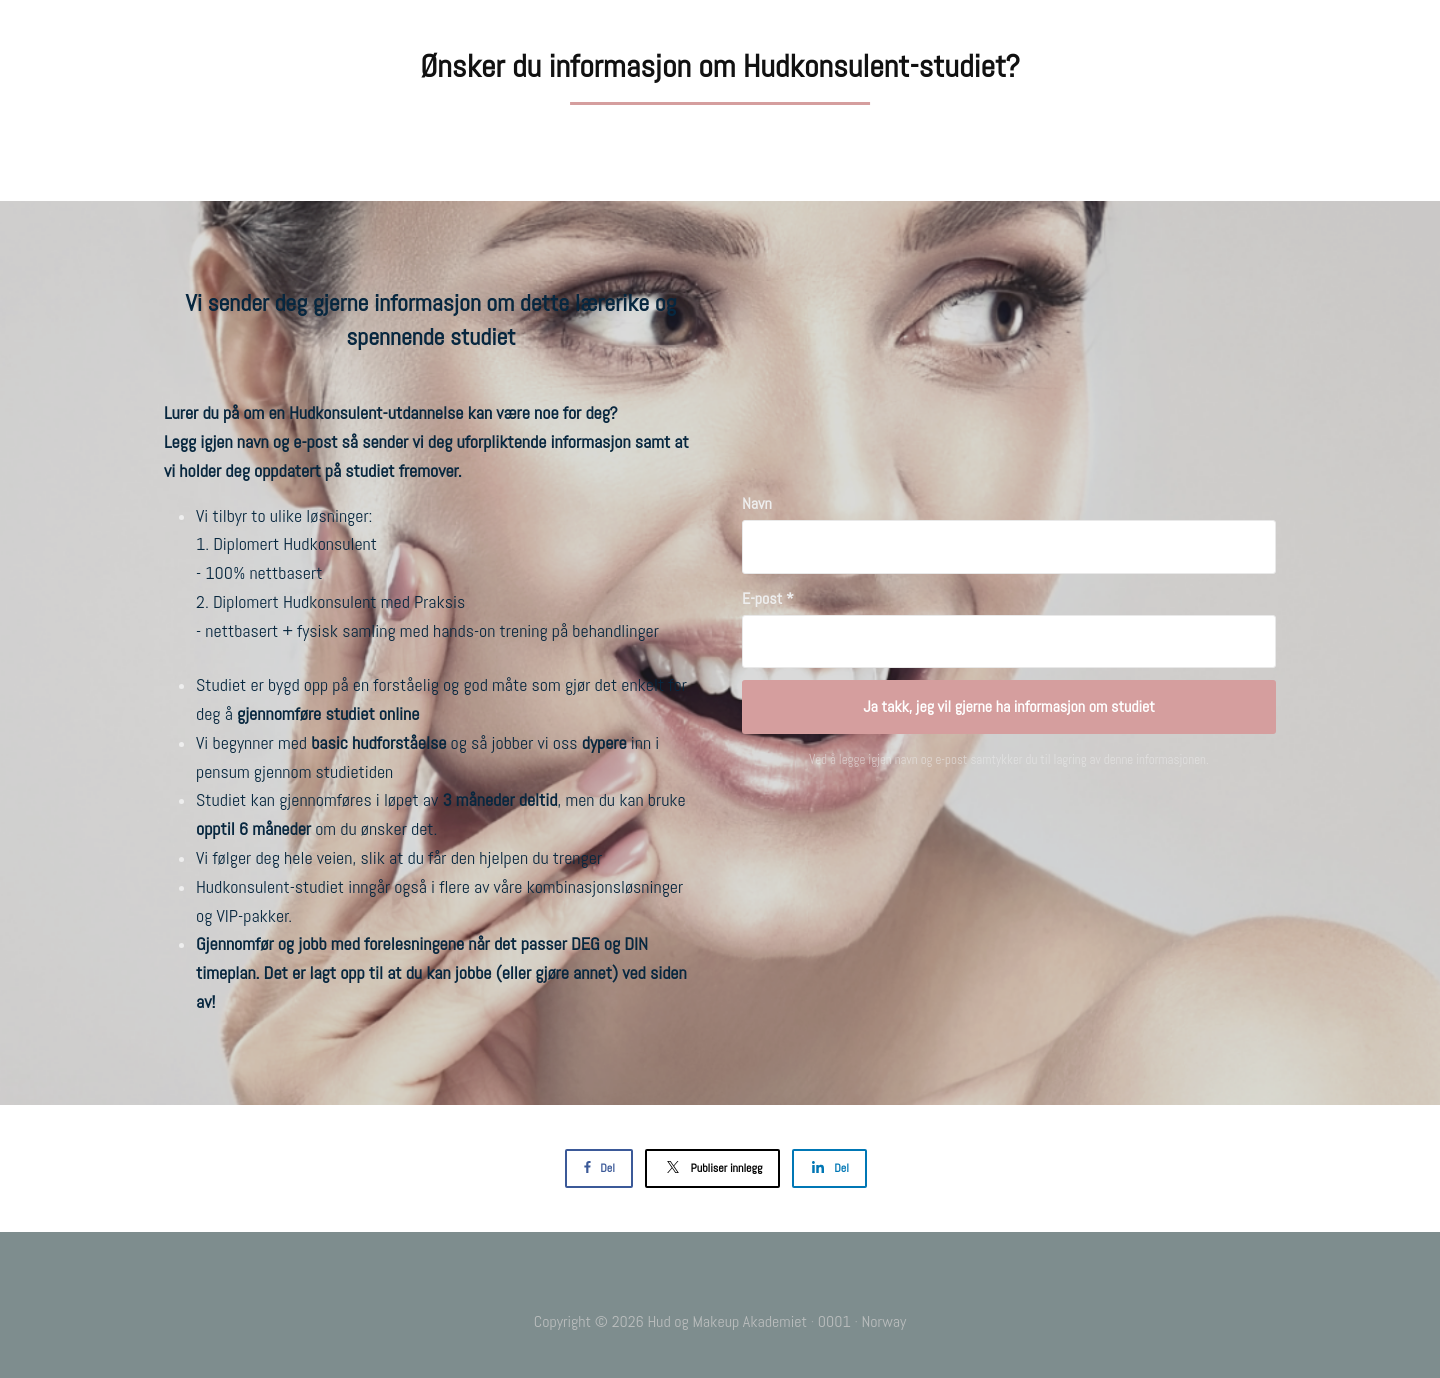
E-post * (768, 598)
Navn (757, 503)
